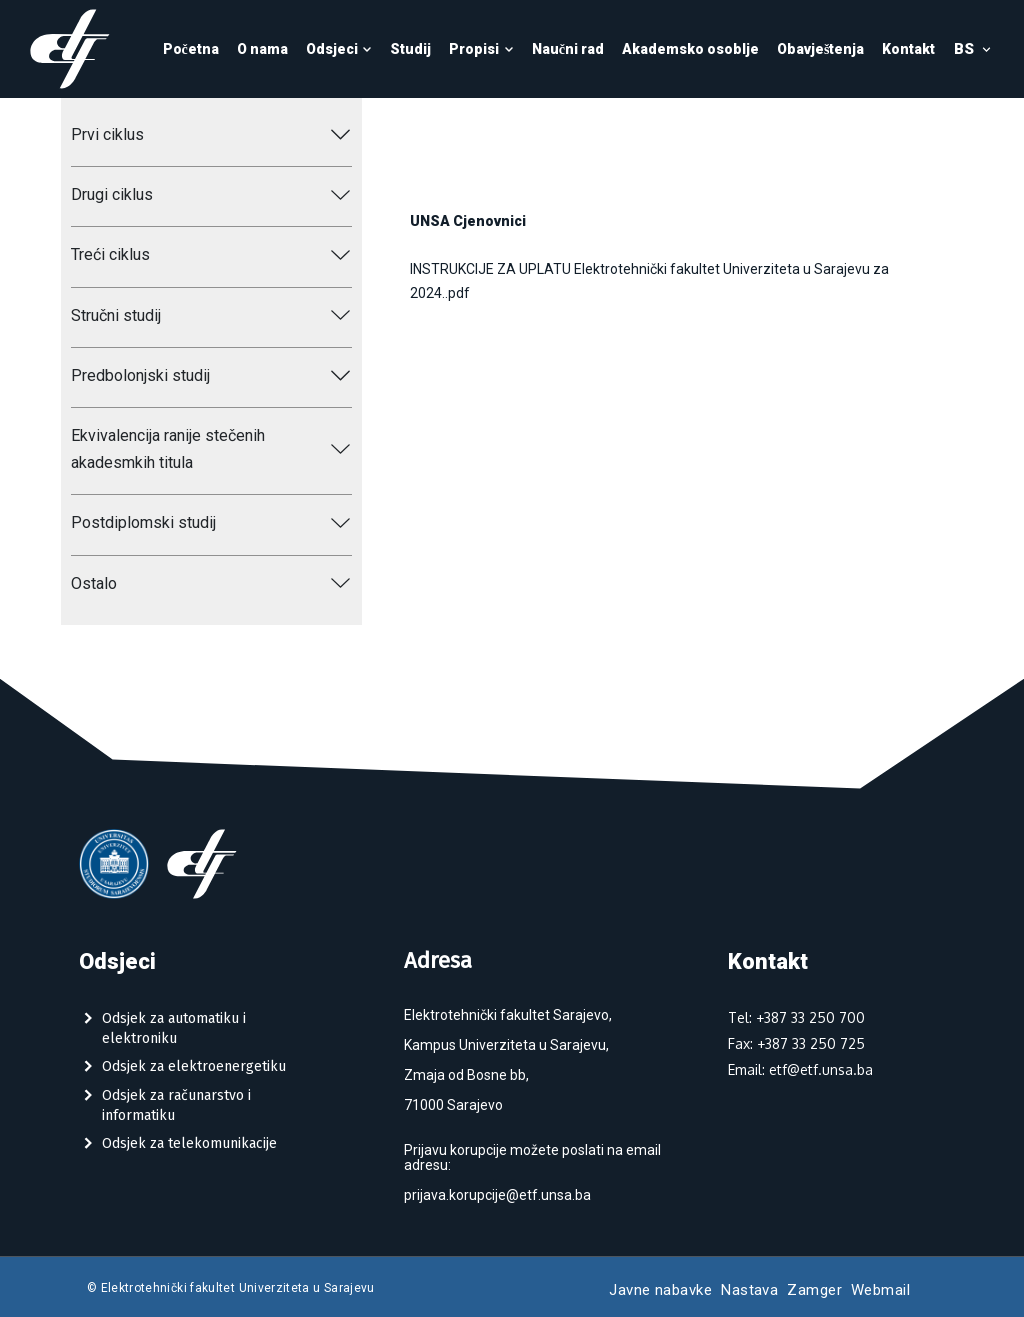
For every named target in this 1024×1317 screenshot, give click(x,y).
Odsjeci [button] (339, 49)
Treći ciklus (110, 254)
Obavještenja (820, 49)
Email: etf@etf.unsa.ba (800, 1069)
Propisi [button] (481, 49)
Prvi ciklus (107, 134)
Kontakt (908, 49)
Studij (410, 49)
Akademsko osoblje (690, 49)
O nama (262, 49)
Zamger (814, 1290)
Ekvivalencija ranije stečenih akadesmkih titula (168, 449)
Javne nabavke (660, 1290)
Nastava (749, 1290)
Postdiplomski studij (143, 522)
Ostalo (94, 583)
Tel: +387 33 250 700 (796, 1017)
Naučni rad (568, 49)
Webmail (880, 1290)
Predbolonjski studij (140, 375)
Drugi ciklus (112, 194)
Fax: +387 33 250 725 (796, 1043)
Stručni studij (116, 315)
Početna (191, 49)
